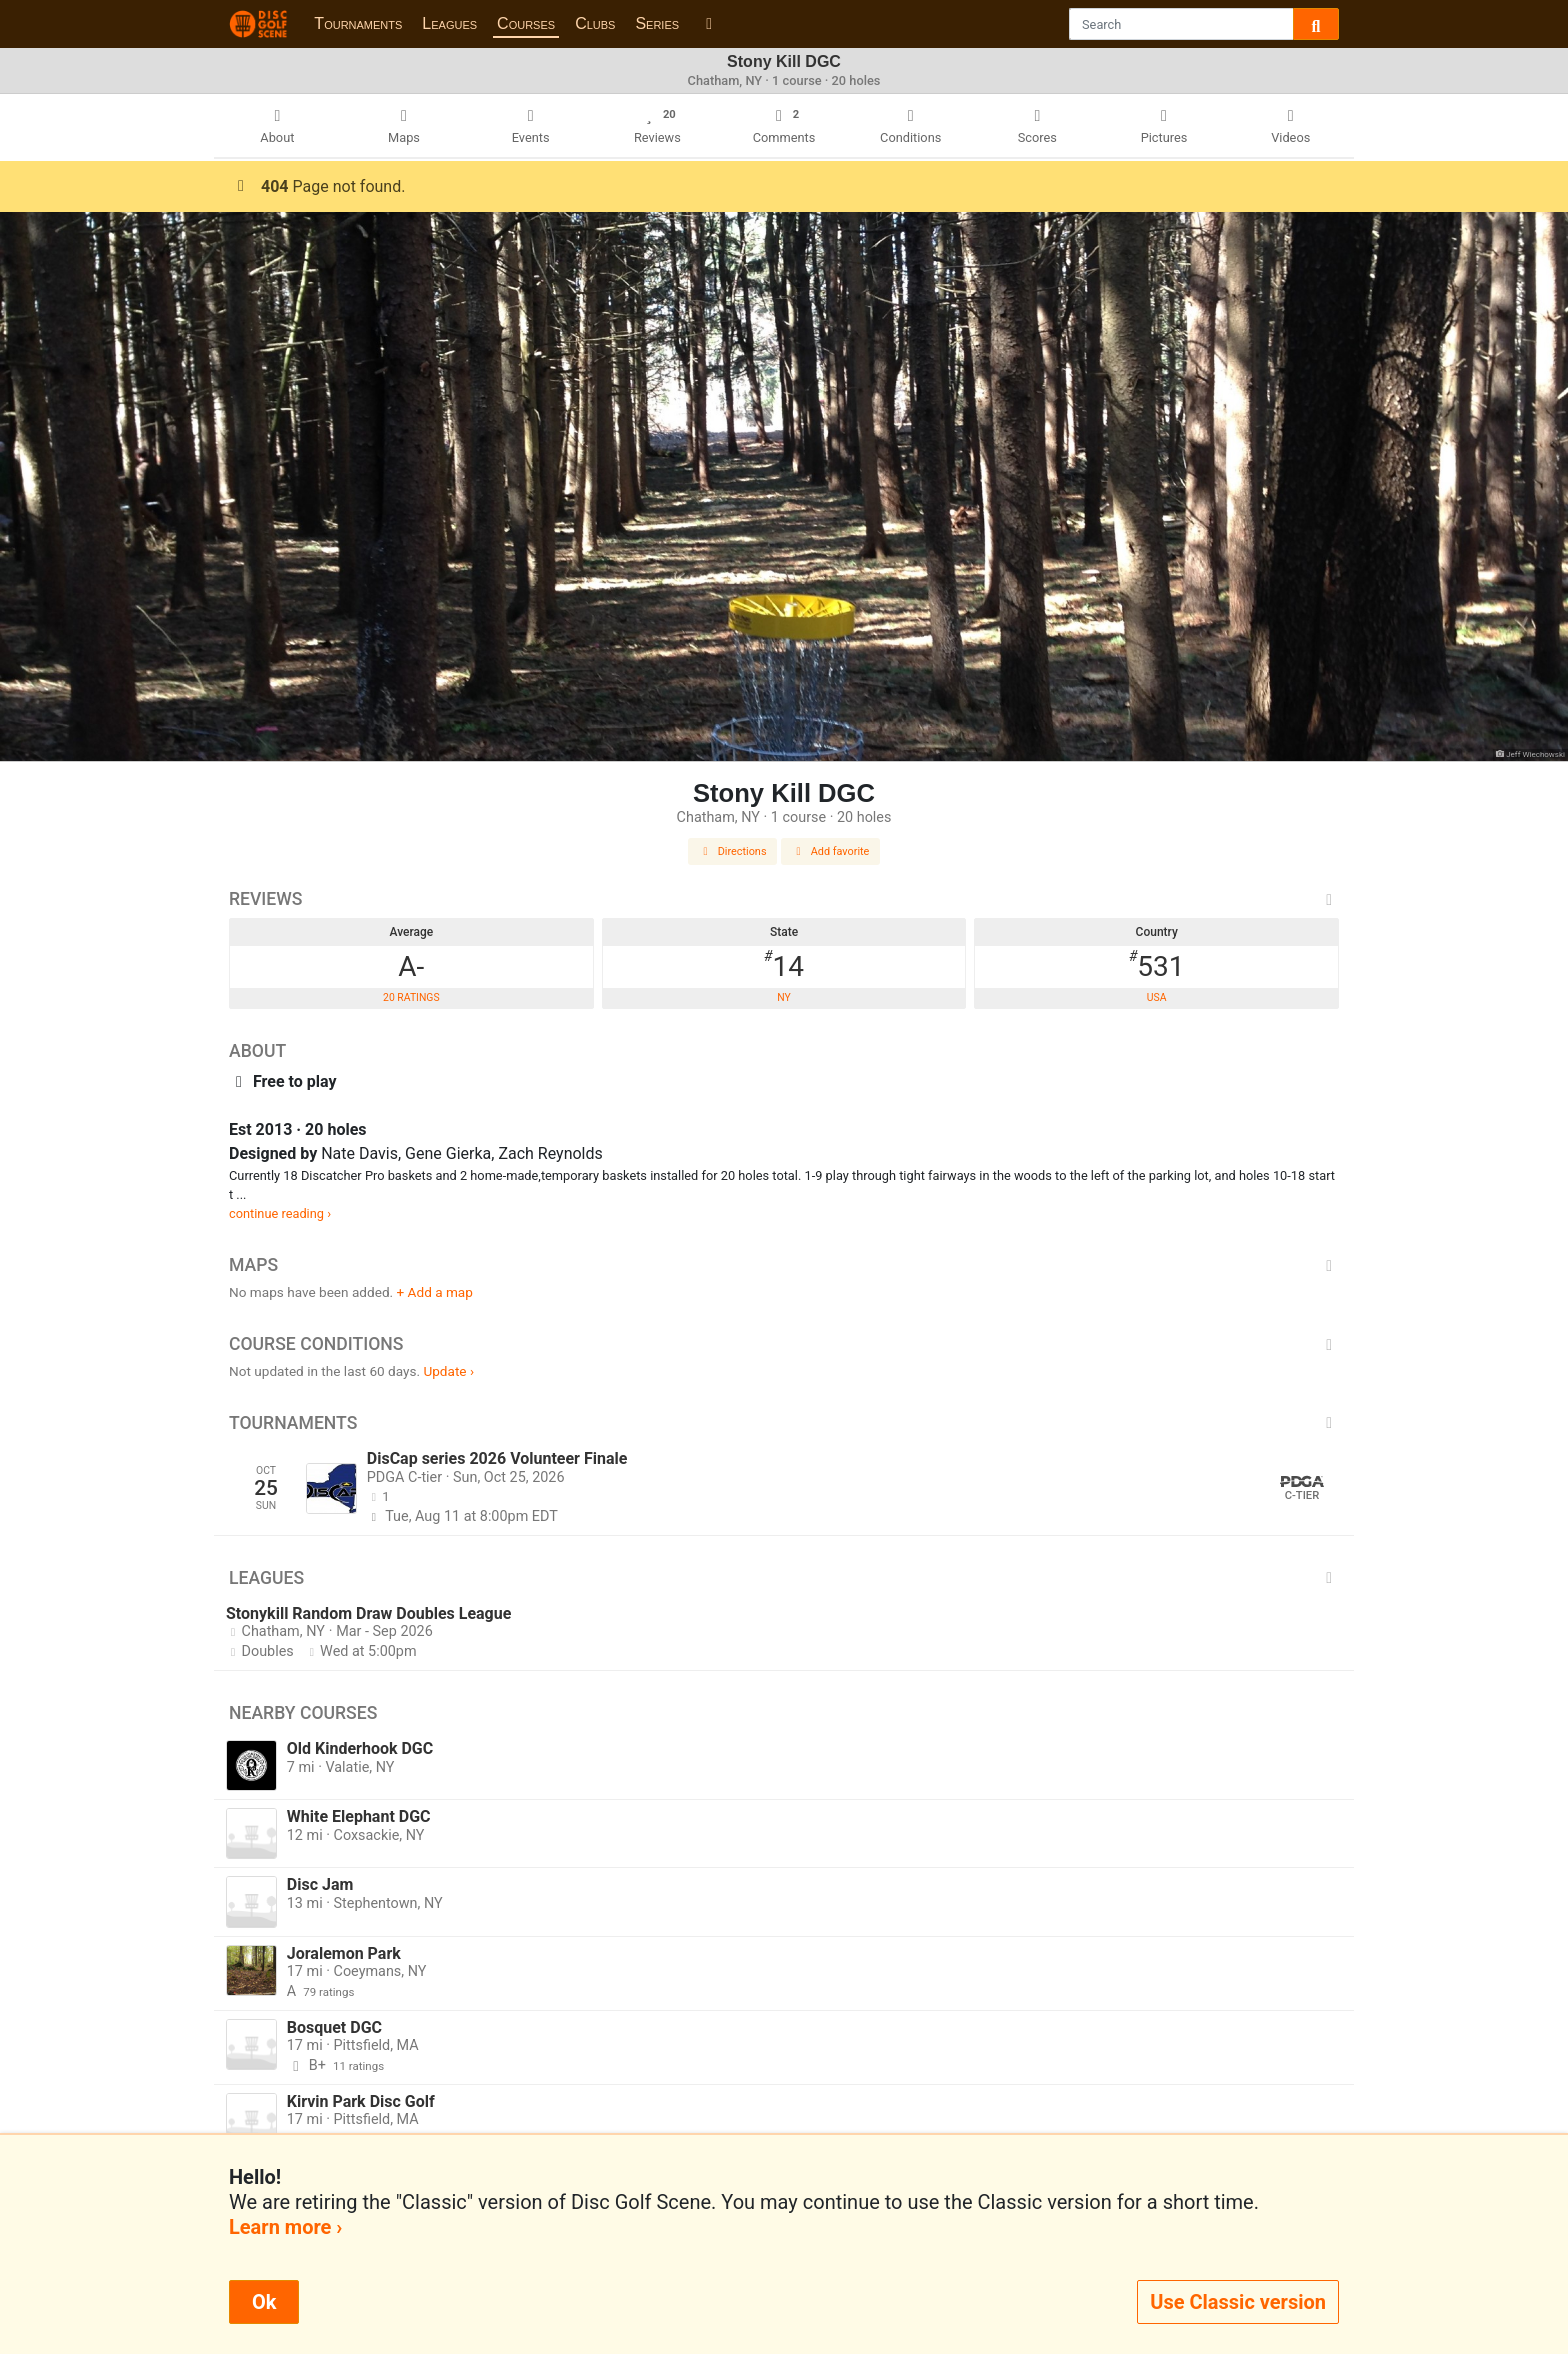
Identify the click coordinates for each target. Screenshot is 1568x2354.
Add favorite (831, 851)
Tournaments (358, 23)
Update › (448, 1371)
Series (657, 23)
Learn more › (285, 2227)
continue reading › (280, 1213)
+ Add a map (435, 1292)
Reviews (784, 899)
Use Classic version (1238, 2302)
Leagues (449, 23)
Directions (733, 851)
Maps (784, 1265)
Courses (526, 23)
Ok (264, 2302)
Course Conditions (784, 1344)
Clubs (595, 23)
